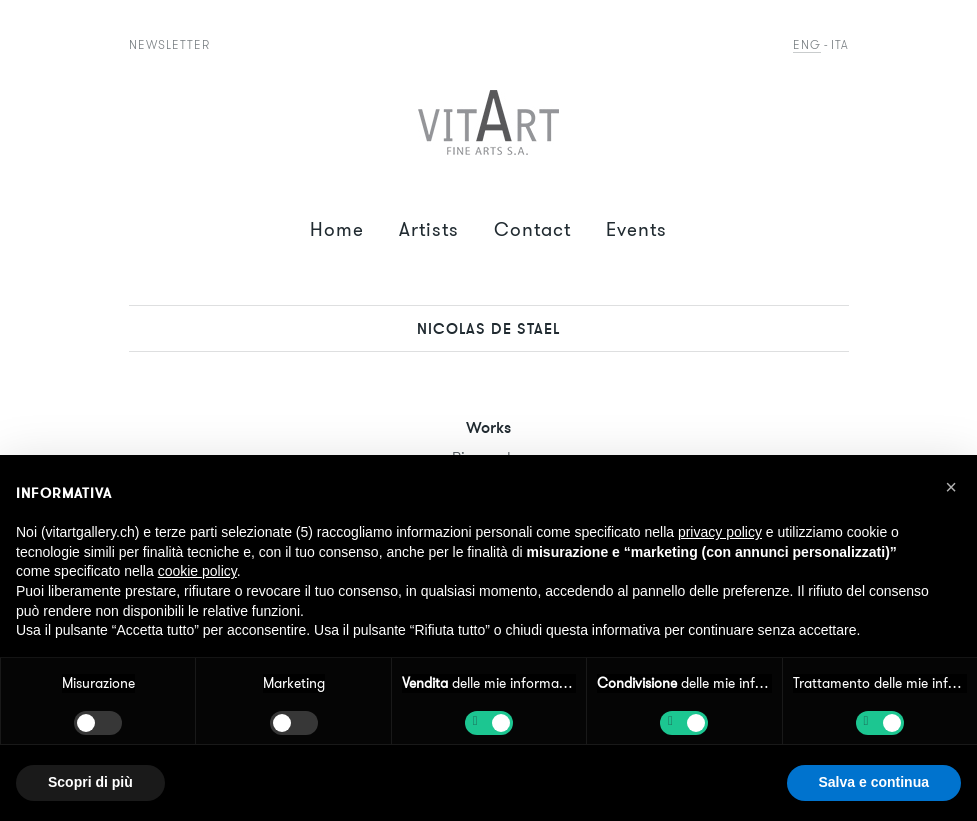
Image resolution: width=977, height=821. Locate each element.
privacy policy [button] (720, 532)
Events (636, 229)
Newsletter (169, 44)
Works (488, 427)
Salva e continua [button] (874, 782)
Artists (429, 229)
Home (337, 229)
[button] (951, 487)
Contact (532, 229)
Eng (807, 44)
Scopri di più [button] (90, 782)
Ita (840, 44)
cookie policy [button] (197, 571)
